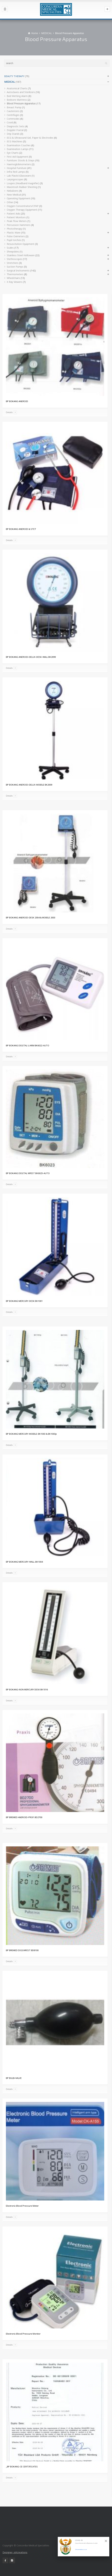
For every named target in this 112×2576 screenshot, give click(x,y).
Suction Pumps (15, 266)
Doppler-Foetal (15, 130)
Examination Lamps (18, 149)
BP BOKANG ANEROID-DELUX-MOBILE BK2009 (29, 784)
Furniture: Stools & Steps (20, 160)
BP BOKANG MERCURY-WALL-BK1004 (24, 1561)
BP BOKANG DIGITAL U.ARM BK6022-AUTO (27, 1045)
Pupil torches (14, 240)
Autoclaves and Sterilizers (21, 92)
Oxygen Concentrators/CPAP (23, 206)
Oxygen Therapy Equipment (22, 209)
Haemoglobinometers (19, 164)
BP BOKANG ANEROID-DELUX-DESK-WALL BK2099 (31, 656)
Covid (10, 122)
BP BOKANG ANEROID (17, 401)
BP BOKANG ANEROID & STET (21, 529)
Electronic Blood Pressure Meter (22, 2205)
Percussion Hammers (18, 225)
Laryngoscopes (15, 179)
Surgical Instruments (18, 270)
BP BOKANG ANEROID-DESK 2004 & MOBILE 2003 (30, 917)
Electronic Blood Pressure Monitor (23, 2333)
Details (9, 412)
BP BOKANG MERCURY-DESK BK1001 (24, 1300)
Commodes (13, 118)
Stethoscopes (14, 259)
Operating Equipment (18, 198)
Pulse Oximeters (16, 236)
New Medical (14, 194)
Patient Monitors (16, 217)
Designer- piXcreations (15, 2552)
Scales (10, 247)
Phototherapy (14, 228)
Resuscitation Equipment (20, 244)
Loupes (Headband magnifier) (23, 183)
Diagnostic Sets (15, 126)
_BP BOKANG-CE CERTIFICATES (22, 2466)
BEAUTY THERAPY (14, 76)
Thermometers (15, 274)
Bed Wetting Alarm (17, 96)
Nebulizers (12, 190)
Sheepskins (13, 251)
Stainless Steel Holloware (21, 255)
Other (10, 202)
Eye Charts (13, 152)
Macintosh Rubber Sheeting (22, 187)
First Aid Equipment (17, 156)
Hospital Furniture (17, 168)
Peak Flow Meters (17, 221)
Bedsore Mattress (17, 99)
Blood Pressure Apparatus (21, 103)
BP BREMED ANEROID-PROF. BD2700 (24, 1817)
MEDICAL (9, 81)
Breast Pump (14, 107)
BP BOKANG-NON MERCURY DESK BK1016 (27, 1689)
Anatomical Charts (17, 88)
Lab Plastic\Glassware (19, 175)
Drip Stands (13, 133)
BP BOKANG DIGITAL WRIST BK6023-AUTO (28, 1173)
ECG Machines (14, 141)
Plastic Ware (13, 232)
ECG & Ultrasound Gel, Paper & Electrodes (30, 137)
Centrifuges (13, 115)
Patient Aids (13, 213)
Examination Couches (19, 145)
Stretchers (12, 262)
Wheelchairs (13, 278)
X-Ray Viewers (14, 281)
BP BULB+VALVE (14, 2078)
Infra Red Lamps (16, 171)
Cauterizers (13, 111)
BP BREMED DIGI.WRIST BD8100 (22, 1950)
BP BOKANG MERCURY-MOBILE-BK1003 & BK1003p (31, 1433)
